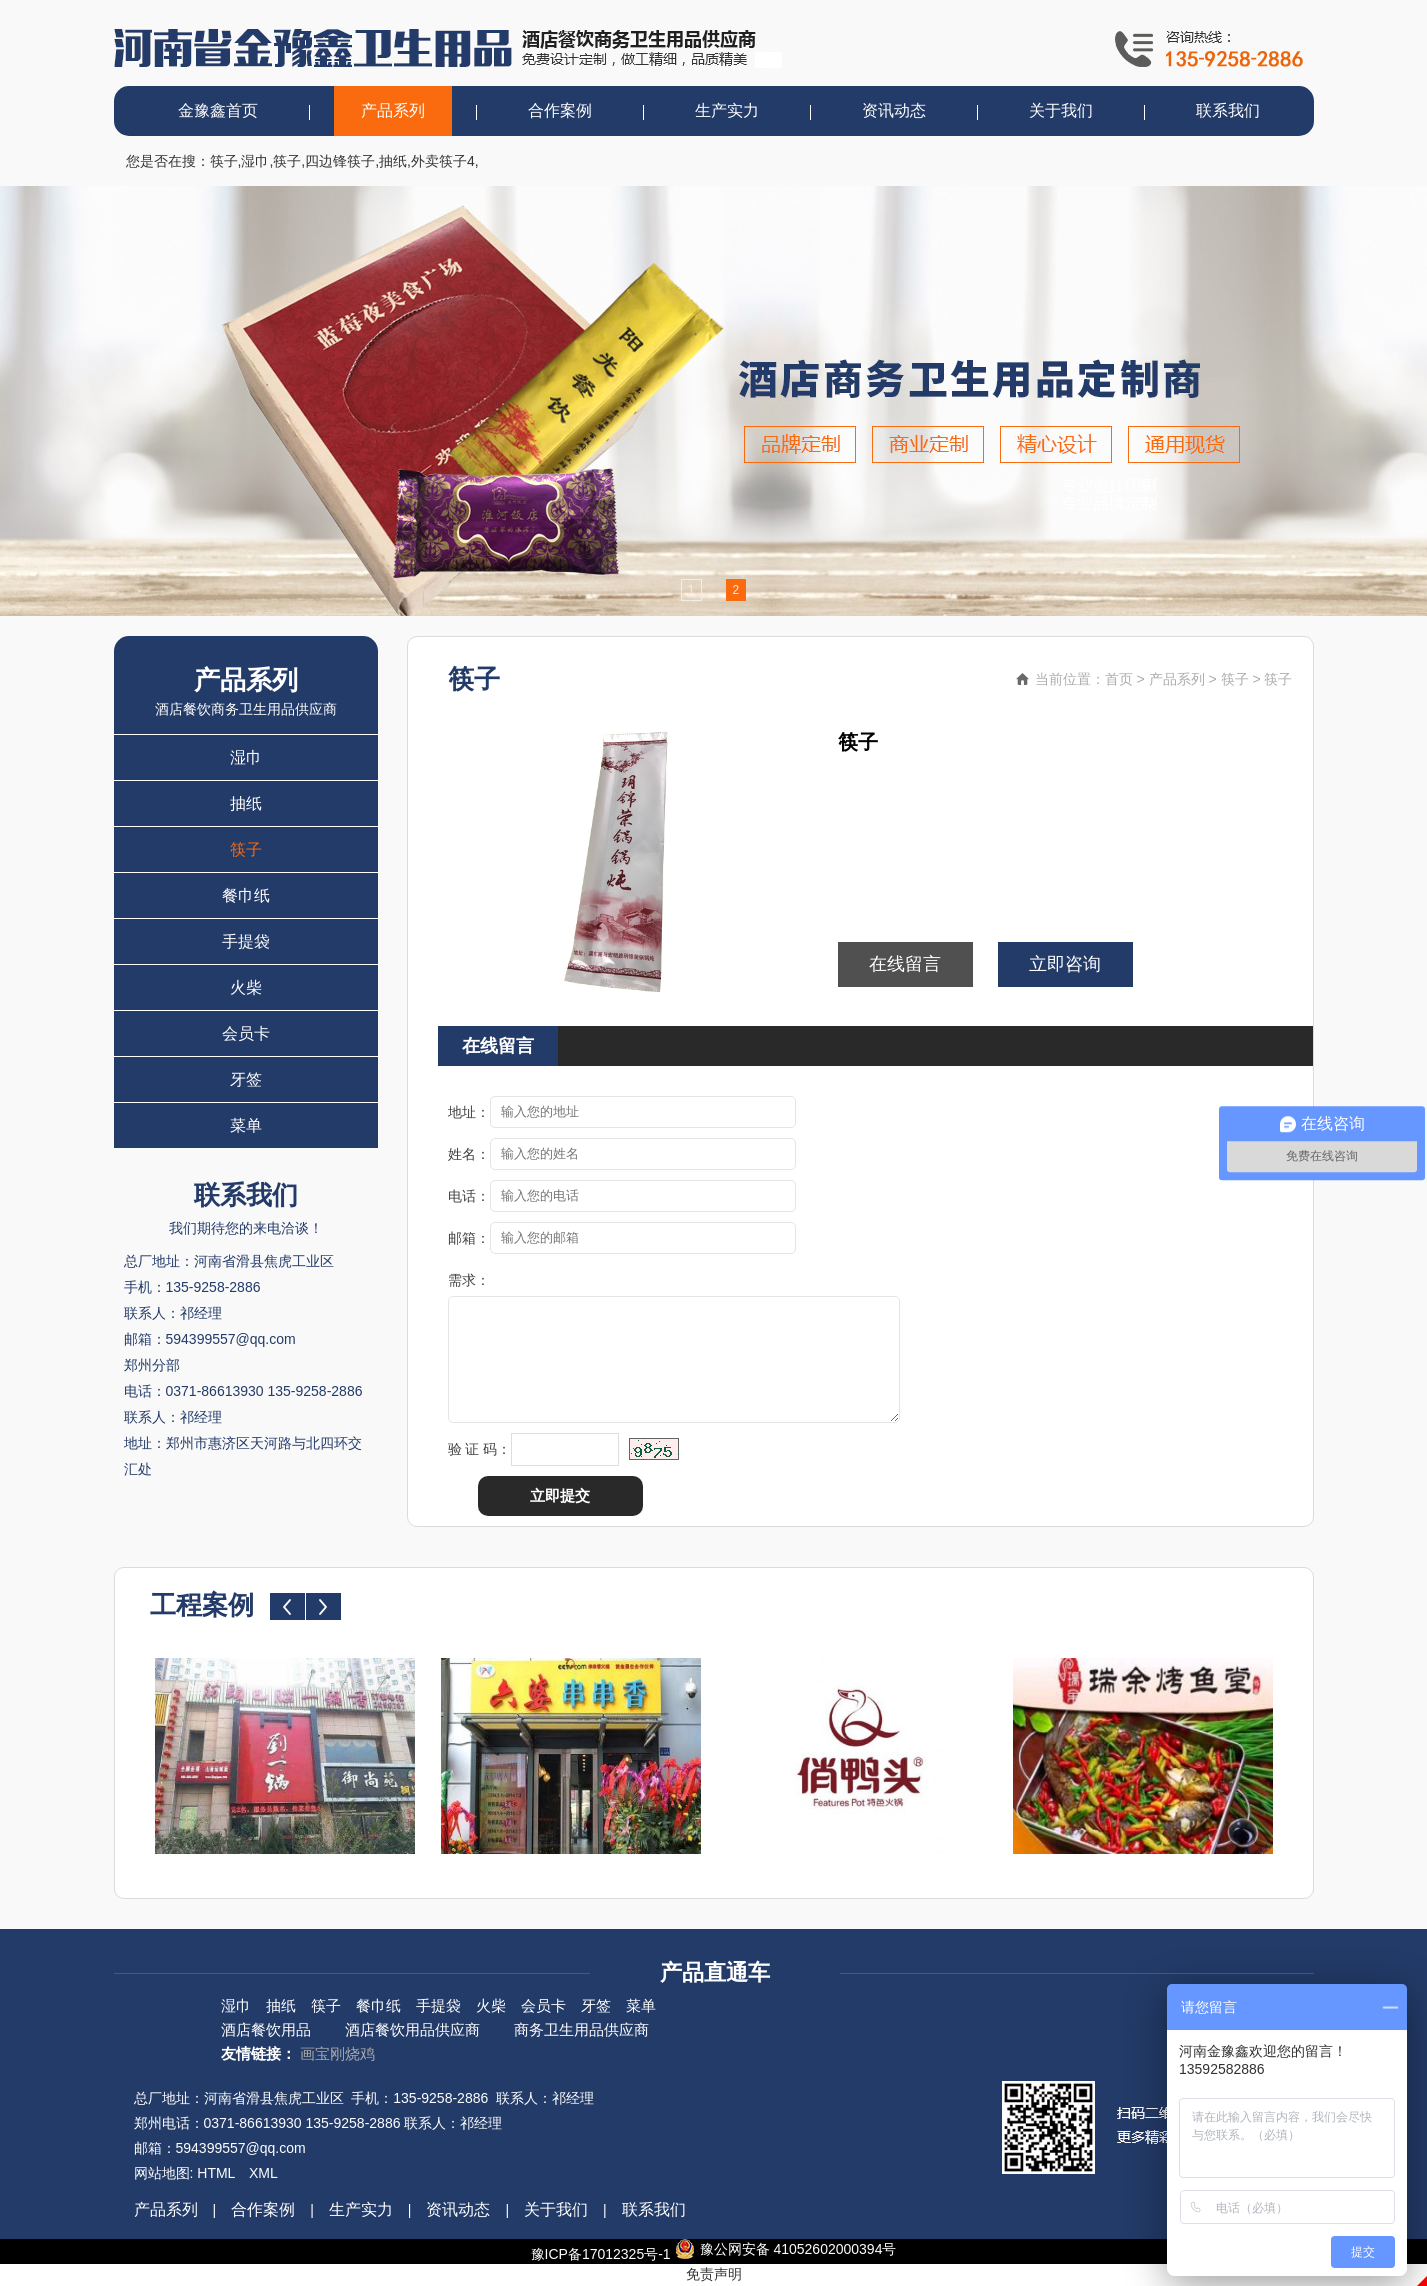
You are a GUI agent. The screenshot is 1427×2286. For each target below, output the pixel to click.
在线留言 (905, 964)
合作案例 (560, 110)
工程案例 (202, 1605)
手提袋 (246, 941)
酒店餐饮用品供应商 (412, 2029)
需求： (469, 1280)
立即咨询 (1065, 964)
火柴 (246, 987)
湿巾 (255, 161)
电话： (469, 1196)
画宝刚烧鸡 (337, 2053)
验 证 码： (480, 1449)
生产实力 (727, 110)
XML (263, 2173)
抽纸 (393, 161)
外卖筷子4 (443, 161)
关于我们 (1061, 110)
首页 (1119, 679)
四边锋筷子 (340, 161)
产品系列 (393, 110)
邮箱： (469, 1238)
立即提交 (560, 1495)
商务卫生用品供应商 (581, 2029)
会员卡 (246, 1033)
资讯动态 (894, 110)
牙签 (246, 1079)
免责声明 (714, 2274)
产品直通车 (715, 1972)
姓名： (469, 1154)
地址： (469, 1112)
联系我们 (1228, 110)
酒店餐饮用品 (266, 2029)
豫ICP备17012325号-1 (601, 2254)
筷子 (224, 161)
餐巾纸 (246, 895)
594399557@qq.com (241, 2148)
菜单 (246, 1125)
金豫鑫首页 (218, 110)
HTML (216, 2173)
